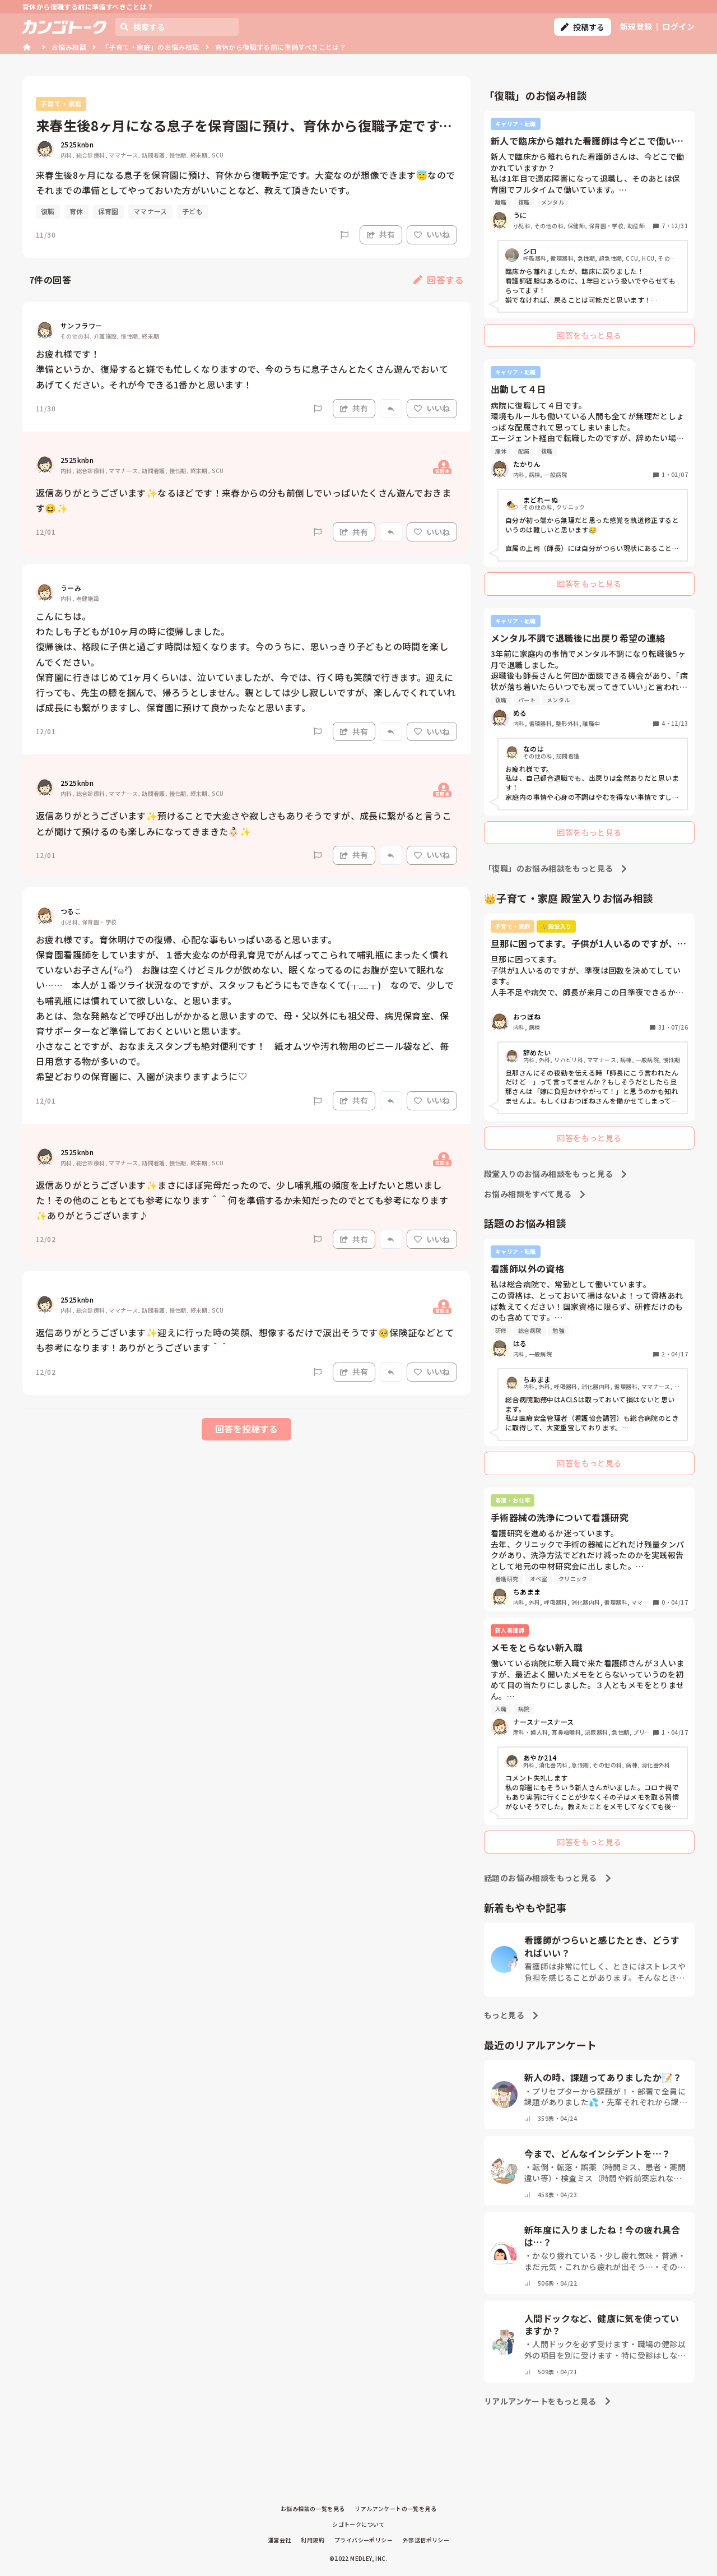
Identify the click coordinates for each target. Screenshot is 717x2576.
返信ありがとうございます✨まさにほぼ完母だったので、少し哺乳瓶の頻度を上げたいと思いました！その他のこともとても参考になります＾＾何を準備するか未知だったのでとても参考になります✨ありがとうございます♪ (242, 1200)
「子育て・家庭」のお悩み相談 (150, 47)
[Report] (344, 235)
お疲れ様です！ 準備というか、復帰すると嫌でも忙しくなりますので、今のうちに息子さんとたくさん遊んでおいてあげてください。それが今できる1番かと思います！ (242, 369)
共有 (381, 234)
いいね (432, 234)
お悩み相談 (69, 47)
